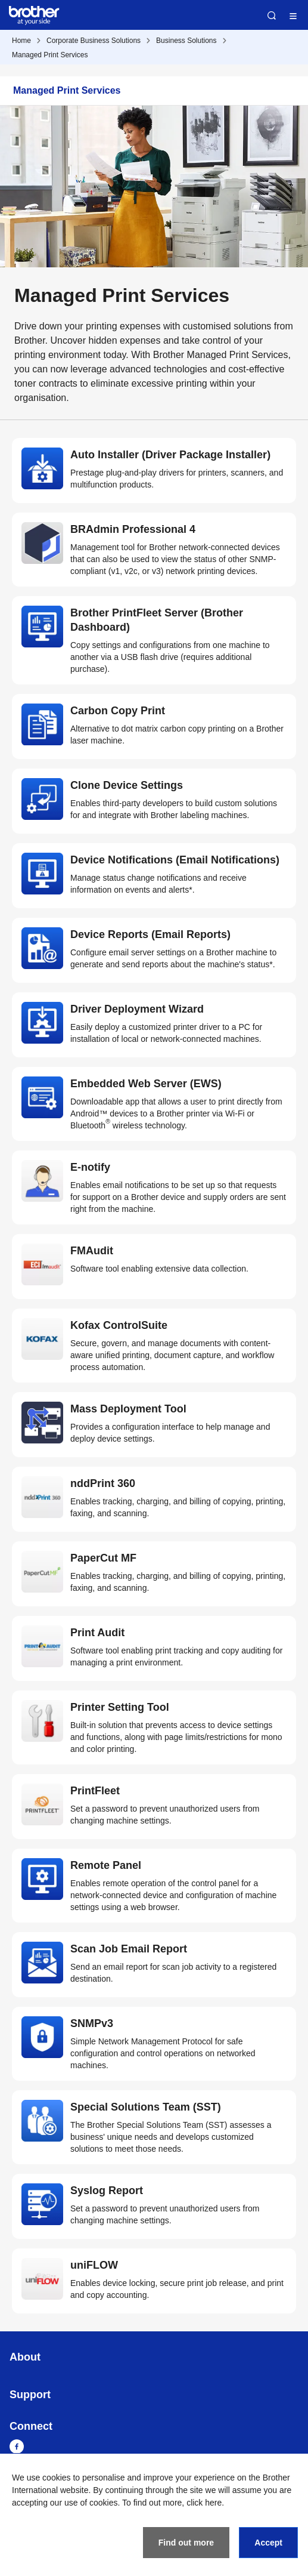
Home (21, 40)
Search (272, 15)
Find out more (186, 2542)
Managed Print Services (50, 55)
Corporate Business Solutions (93, 40)
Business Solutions (186, 40)
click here (204, 2502)
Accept (268, 2542)
